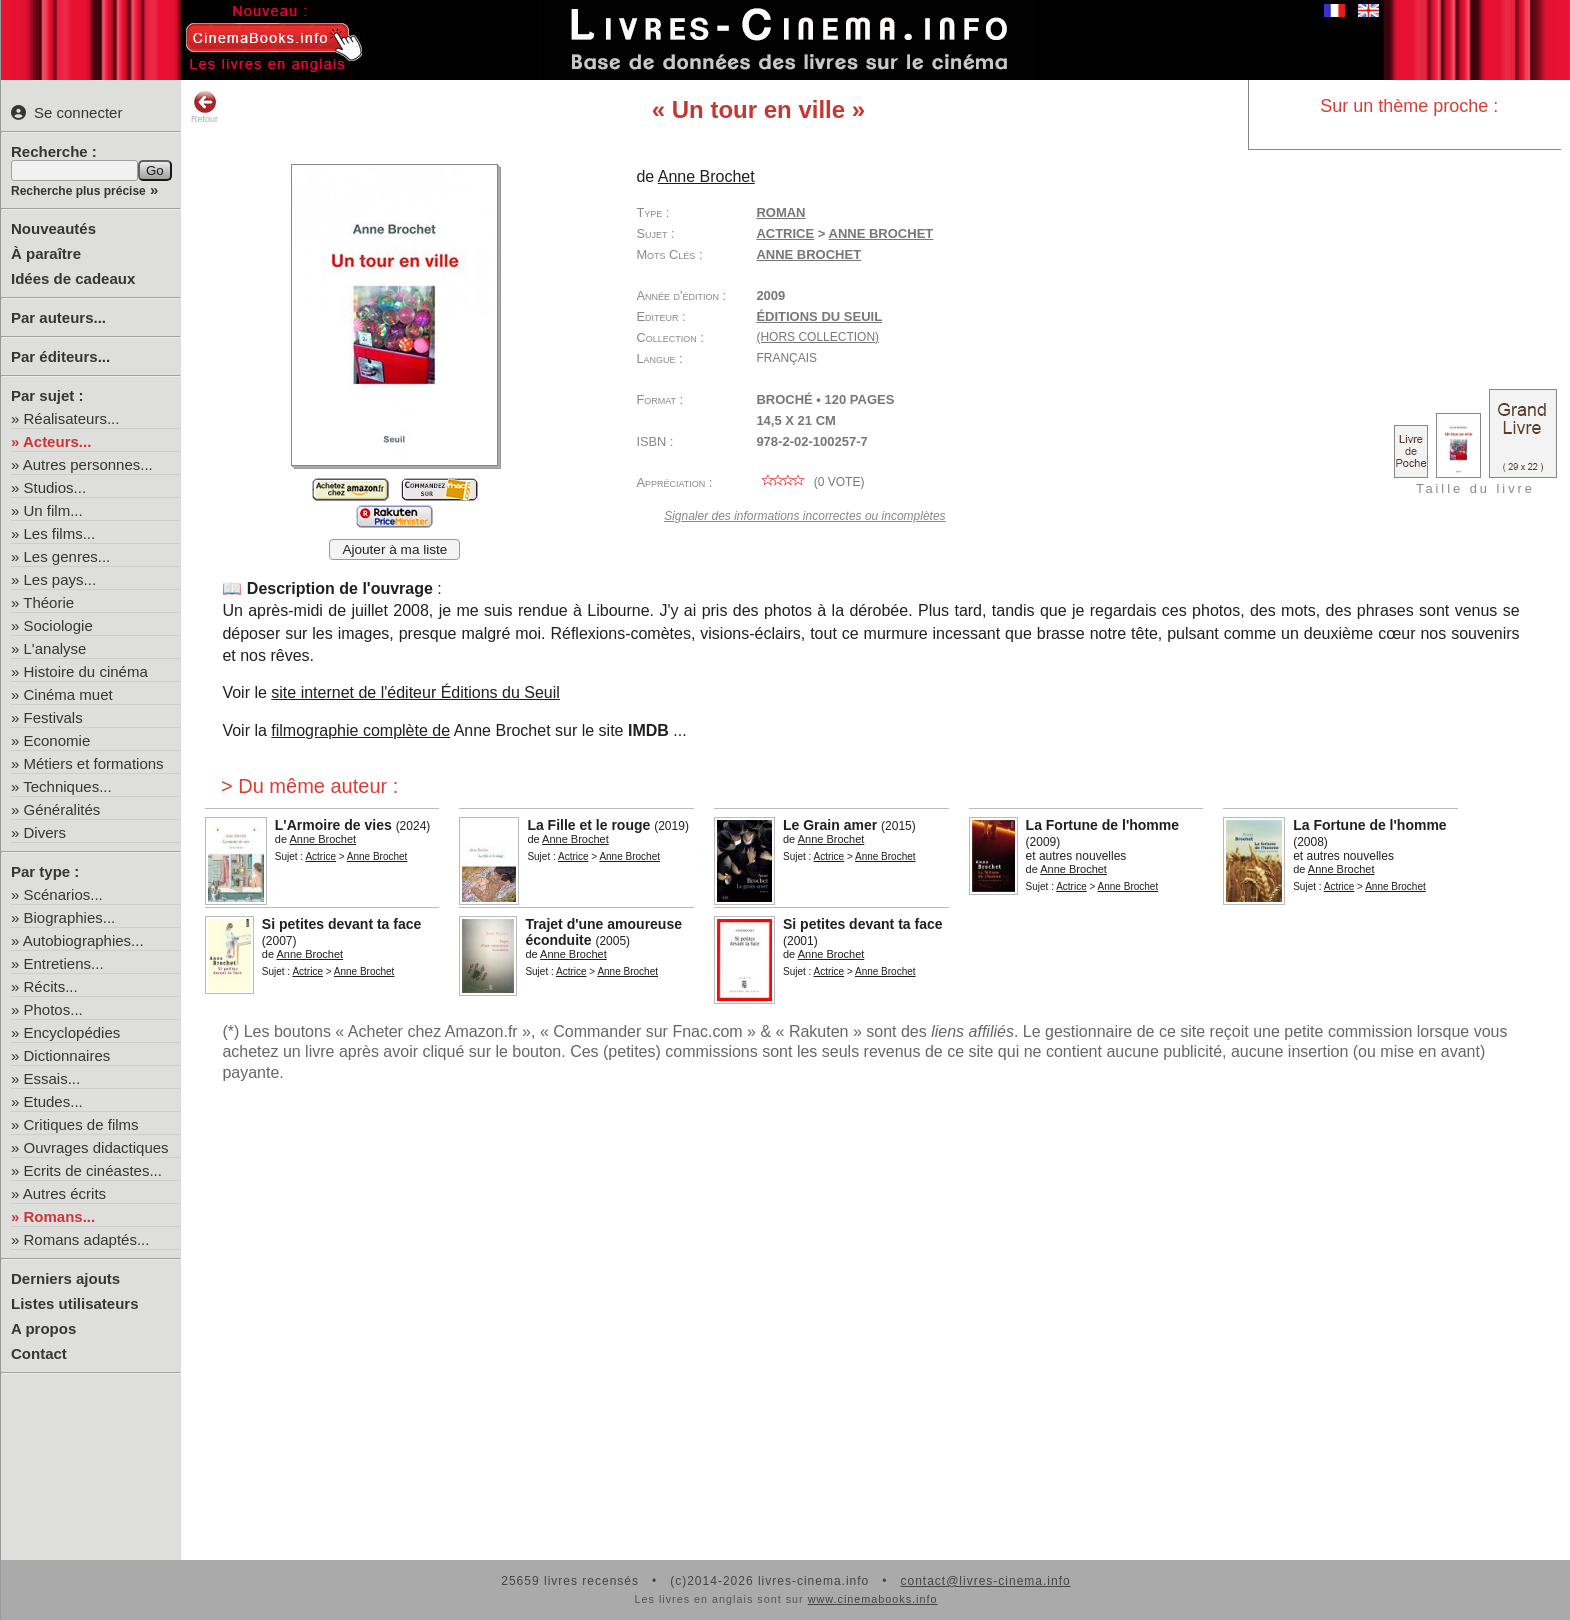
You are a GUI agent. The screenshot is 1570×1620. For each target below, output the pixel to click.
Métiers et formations (94, 763)
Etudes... (53, 1101)
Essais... (52, 1078)
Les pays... (60, 579)
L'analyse (55, 648)
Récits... (51, 986)
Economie (57, 740)
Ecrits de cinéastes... (93, 1170)
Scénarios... (63, 894)
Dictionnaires (67, 1055)
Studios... (55, 487)
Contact (39, 1353)
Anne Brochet (808, 254)
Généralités (62, 809)
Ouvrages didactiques (96, 1147)
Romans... (60, 1216)
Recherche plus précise (78, 191)
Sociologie (58, 625)
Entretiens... (64, 963)
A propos (43, 1328)
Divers (45, 832)
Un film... (53, 510)
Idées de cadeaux (73, 278)
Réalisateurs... (72, 418)
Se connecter (66, 112)
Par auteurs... (58, 317)
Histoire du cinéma (86, 671)
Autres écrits (64, 1193)
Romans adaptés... (87, 1239)
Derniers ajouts (65, 1278)
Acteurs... (57, 441)
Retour (204, 107)
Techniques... (67, 786)
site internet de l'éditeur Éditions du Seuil (415, 692)
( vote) (810, 482)
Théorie (48, 602)
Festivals (53, 717)
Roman (780, 212)
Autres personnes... (88, 464)
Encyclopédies (72, 1032)
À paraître (46, 253)
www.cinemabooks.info (873, 1599)
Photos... (53, 1009)
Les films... (60, 533)
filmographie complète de (360, 730)
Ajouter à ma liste (394, 549)
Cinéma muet (68, 694)
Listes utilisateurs (75, 1303)
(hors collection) (817, 337)
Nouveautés (53, 228)
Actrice (785, 233)
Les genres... (67, 556)
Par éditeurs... (60, 356)
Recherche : (54, 151)
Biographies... (70, 917)
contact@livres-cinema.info (985, 1581)
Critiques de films (81, 1124)
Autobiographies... (83, 940)
